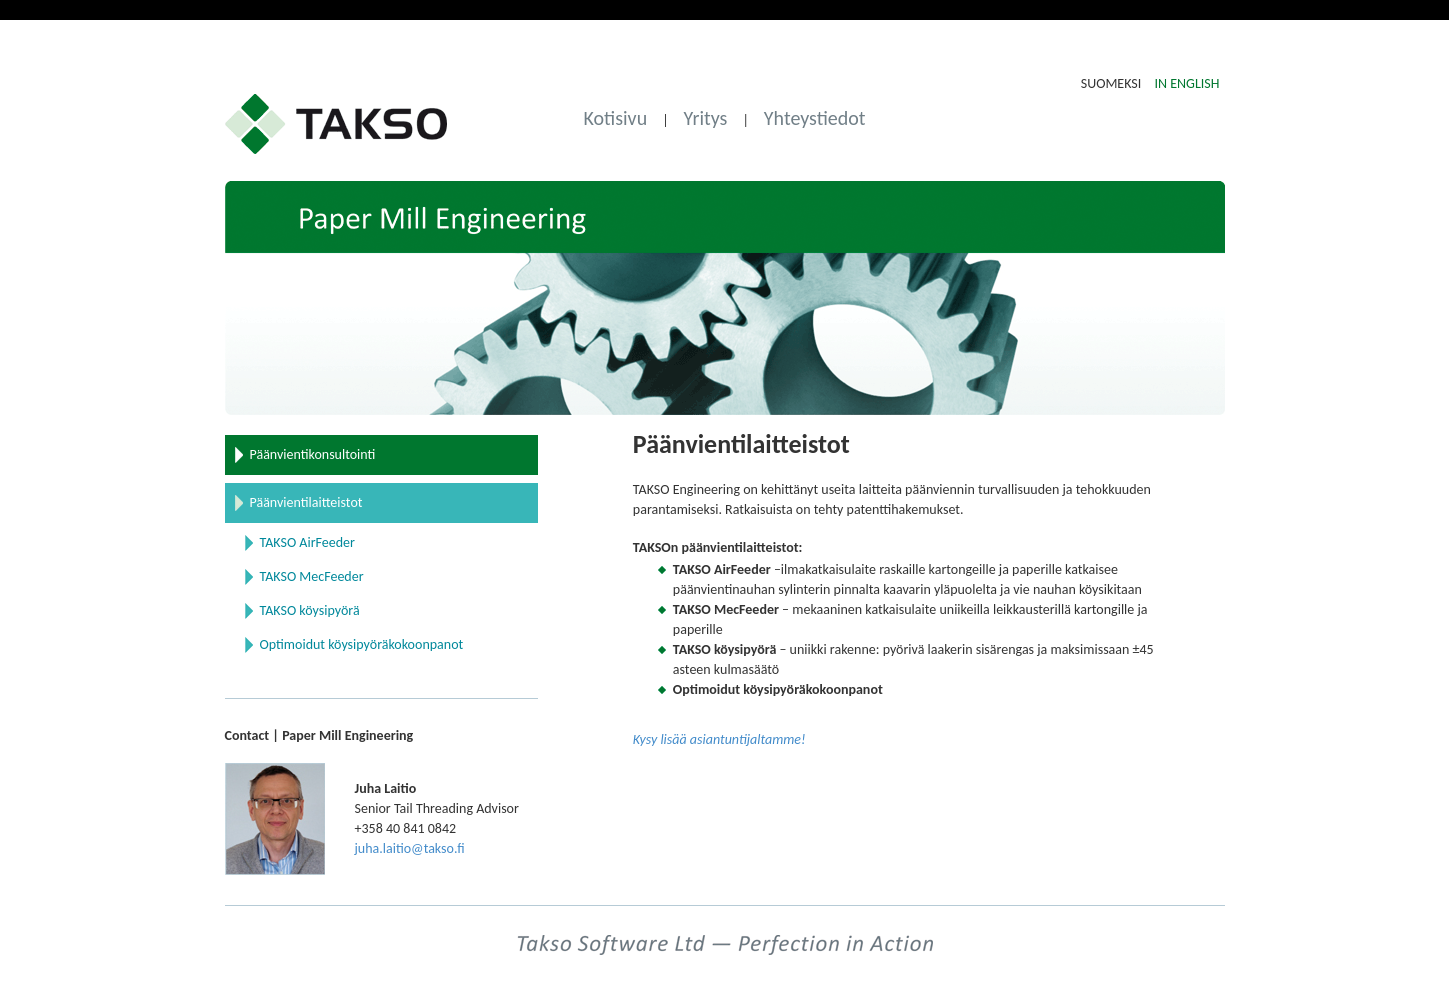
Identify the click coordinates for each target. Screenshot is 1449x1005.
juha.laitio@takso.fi (410, 848)
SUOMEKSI (1113, 83)
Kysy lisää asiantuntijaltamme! (719, 739)
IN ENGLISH (1186, 83)
